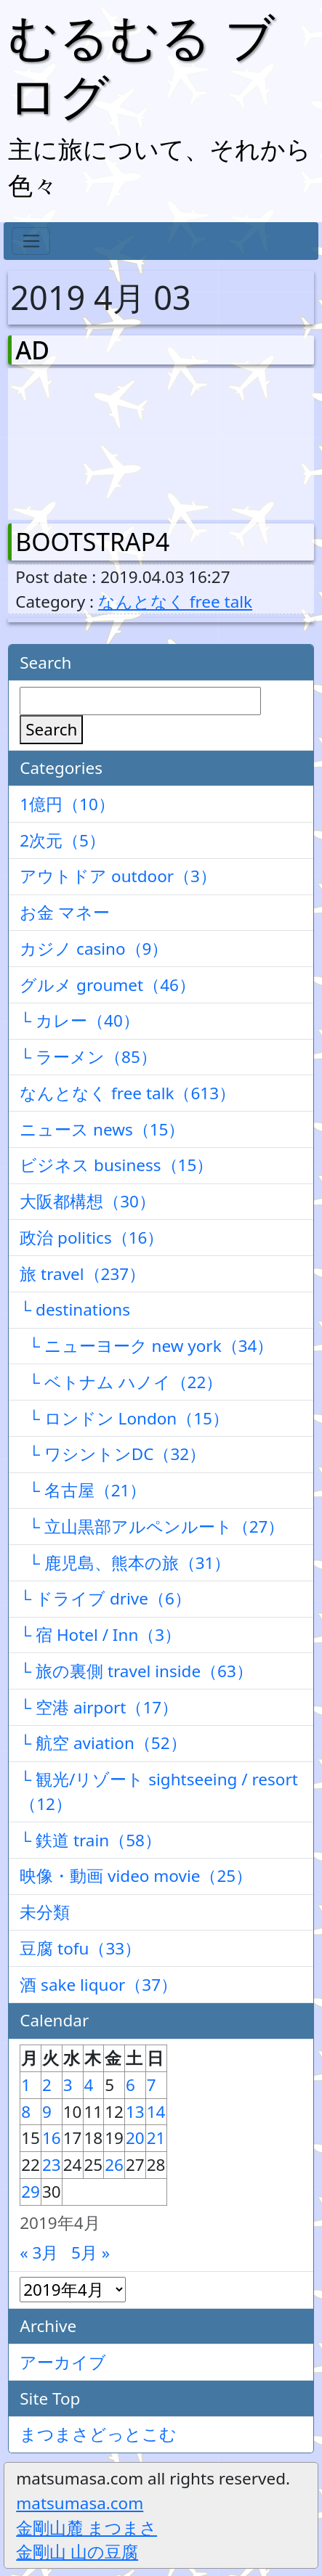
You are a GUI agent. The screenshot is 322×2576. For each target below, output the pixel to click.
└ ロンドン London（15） (124, 1418)
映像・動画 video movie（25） (136, 1875)
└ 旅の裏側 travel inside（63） (136, 1671)
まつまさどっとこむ (98, 2434)
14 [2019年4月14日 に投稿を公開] (156, 2111)
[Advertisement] (91, 440)
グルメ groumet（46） (108, 985)
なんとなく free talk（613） (128, 1093)
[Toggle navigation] (31, 241)
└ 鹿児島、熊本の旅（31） (125, 1563)
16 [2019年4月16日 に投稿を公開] (51, 2138)
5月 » (90, 2252)
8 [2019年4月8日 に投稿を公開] (26, 2111)
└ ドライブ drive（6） (105, 1598)
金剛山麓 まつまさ (86, 2527)
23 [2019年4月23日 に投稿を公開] (51, 2164)
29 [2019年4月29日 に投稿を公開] (30, 2191)
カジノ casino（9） (94, 948)
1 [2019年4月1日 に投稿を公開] (26, 2085)
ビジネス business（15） (116, 1165)
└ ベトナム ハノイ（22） (121, 1382)
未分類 (45, 1912)
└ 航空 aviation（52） (103, 1743)
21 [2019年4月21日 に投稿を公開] (156, 2138)
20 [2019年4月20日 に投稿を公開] (135, 2138)
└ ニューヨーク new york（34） (146, 1345)
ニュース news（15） (102, 1129)
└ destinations (75, 1309)
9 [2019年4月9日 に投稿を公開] (47, 2111)
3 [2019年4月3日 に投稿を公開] (68, 2085)
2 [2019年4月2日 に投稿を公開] (47, 2085)
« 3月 (39, 2252)
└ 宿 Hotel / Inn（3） (100, 1634)
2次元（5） (62, 840)
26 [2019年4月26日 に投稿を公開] (114, 2164)
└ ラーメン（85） (88, 1057)
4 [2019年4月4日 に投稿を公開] (89, 2085)
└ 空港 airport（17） (99, 1707)
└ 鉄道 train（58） (90, 1840)
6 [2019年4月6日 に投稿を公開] (130, 2085)
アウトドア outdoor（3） (118, 876)
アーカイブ (63, 2362)
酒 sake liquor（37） (98, 1984)
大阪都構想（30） (88, 1201)
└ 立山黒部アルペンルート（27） (152, 1526)
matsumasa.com (79, 2503)
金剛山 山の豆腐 (77, 2551)
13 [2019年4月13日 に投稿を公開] (135, 2111)
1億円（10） (67, 804)
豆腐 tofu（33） (80, 1948)
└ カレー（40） (80, 1020)
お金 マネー (65, 912)
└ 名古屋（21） (83, 1490)
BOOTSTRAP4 (92, 541)
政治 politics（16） (92, 1237)
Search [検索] (51, 729)
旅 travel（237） (82, 1274)
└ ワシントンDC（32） (113, 1454)
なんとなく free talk (175, 601)
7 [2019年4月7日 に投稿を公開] (151, 2085)
